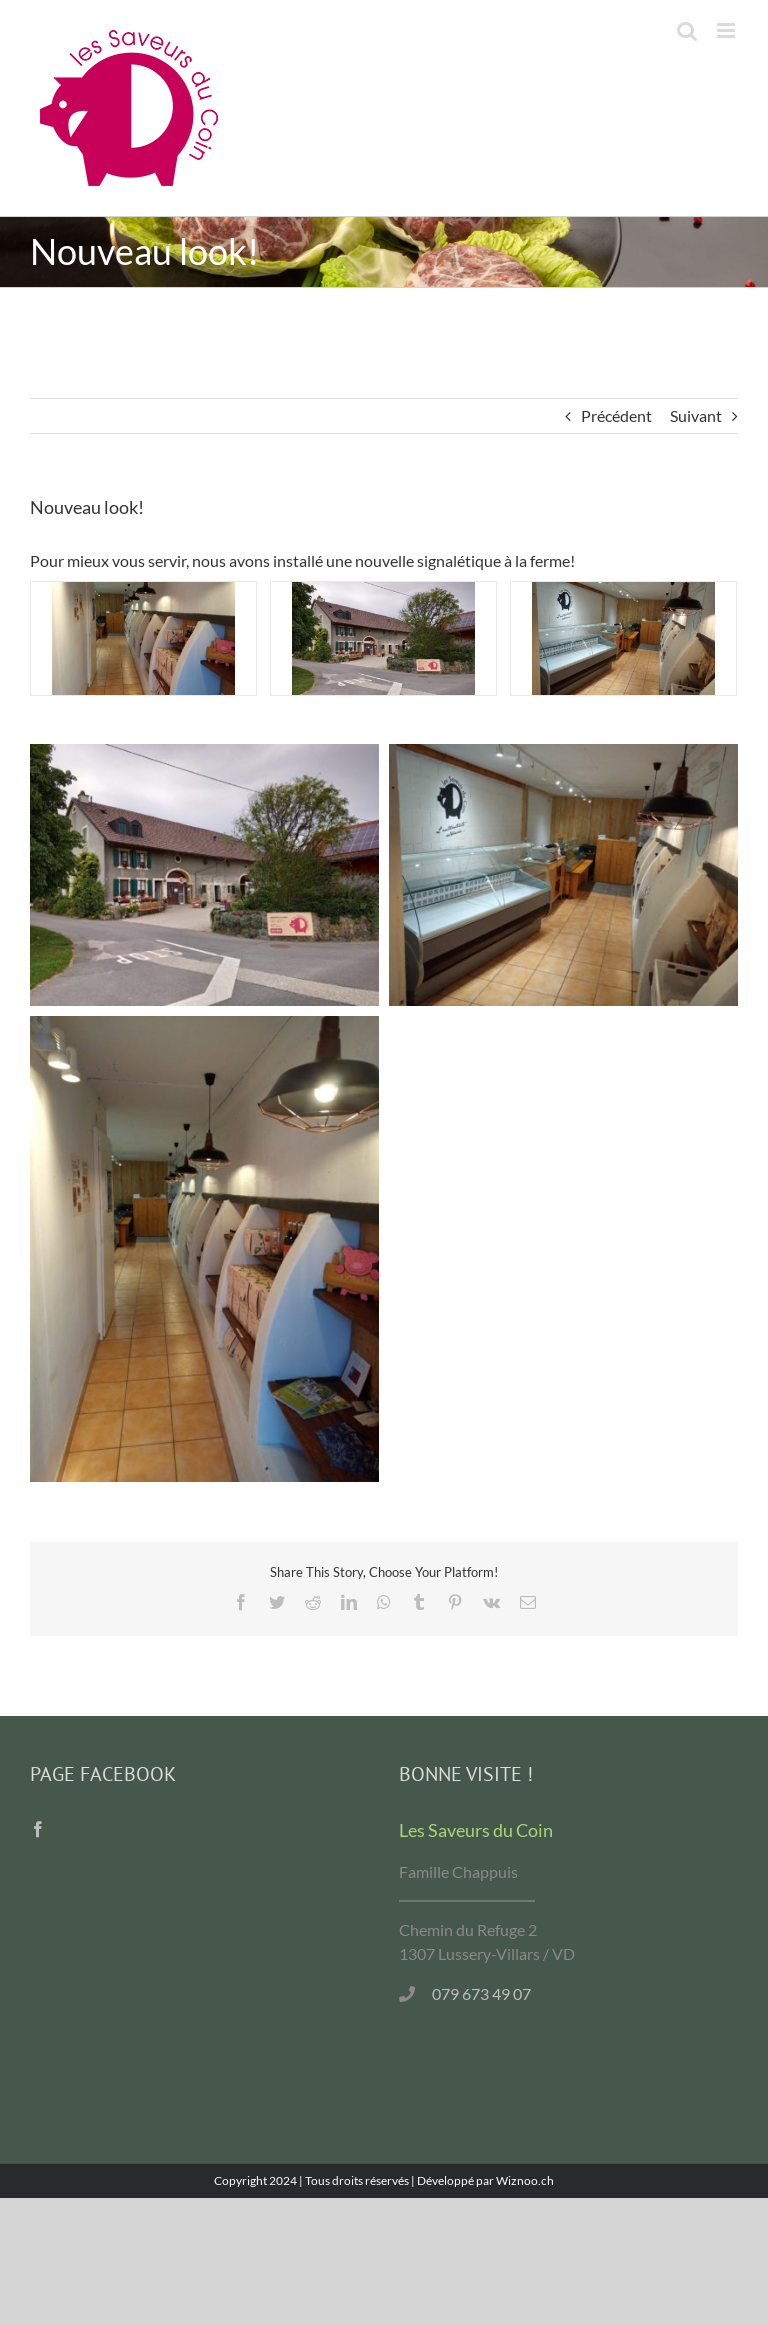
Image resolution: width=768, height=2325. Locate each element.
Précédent (616, 415)
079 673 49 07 (481, 1993)
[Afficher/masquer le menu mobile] (727, 30)
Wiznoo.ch (525, 2180)
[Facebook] (38, 1829)
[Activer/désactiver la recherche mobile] (687, 30)
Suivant (696, 415)
